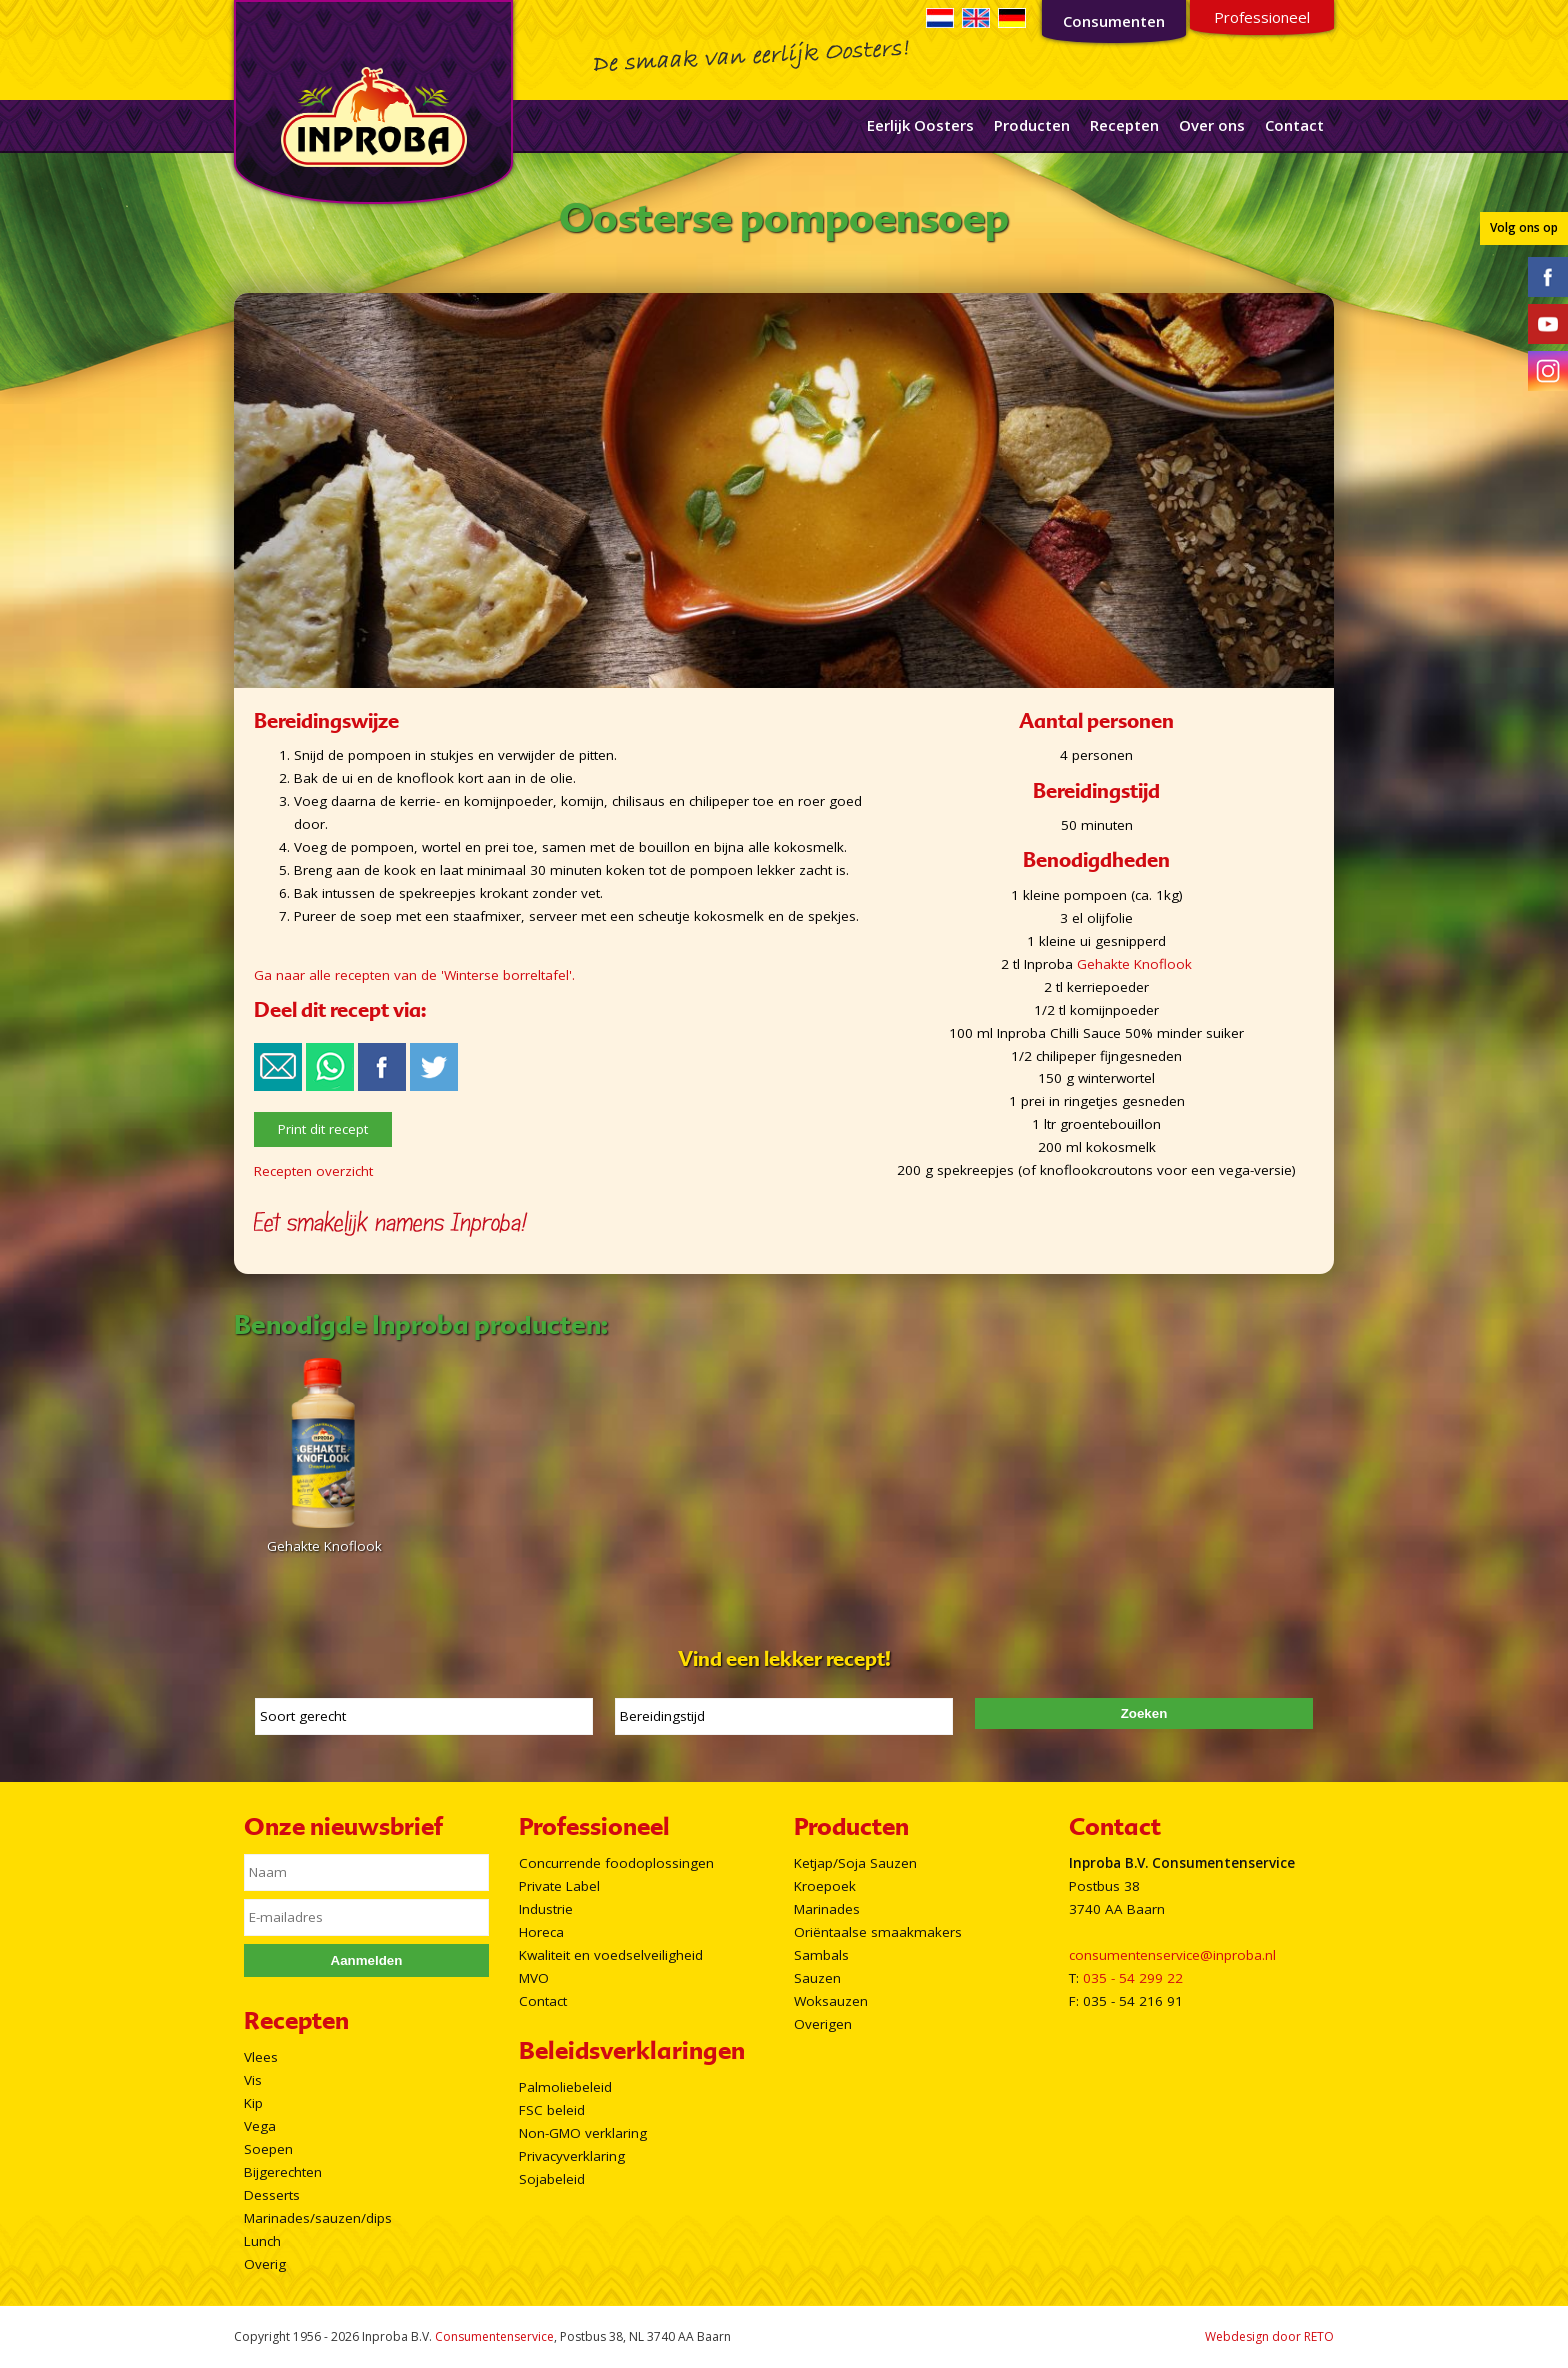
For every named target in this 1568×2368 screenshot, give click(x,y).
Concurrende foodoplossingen (616, 1863)
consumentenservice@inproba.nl (1172, 1955)
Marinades (827, 1909)
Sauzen (817, 1978)
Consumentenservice (494, 2336)
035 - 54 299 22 (1133, 1978)
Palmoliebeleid (565, 2087)
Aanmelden (367, 1960)
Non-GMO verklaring (583, 2133)
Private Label (559, 1886)
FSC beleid (552, 2110)
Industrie (546, 1909)
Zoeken (1144, 1713)
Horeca (541, 1932)
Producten (1032, 125)
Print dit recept (323, 1129)
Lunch (262, 2241)
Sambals (821, 1955)
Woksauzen (831, 2001)
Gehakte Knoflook (1134, 964)
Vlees (261, 2057)
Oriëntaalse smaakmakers (878, 1932)
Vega (260, 2126)
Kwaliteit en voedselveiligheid (611, 1955)
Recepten (1124, 125)
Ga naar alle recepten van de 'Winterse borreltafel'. (414, 975)
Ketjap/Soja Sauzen (855, 1863)
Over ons (1212, 125)
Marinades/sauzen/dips (318, 2218)
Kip (253, 2103)
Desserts (272, 2195)
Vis (253, 2080)
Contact (1294, 125)
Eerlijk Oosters (920, 125)
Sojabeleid (552, 2179)
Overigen (823, 2024)
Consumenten (1114, 21)
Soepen (268, 2149)
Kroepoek (825, 1886)
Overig (265, 2264)
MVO (534, 1978)
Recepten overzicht (313, 1171)
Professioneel (1262, 17)
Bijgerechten (283, 2172)
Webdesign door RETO (1269, 2336)
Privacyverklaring (572, 2156)
